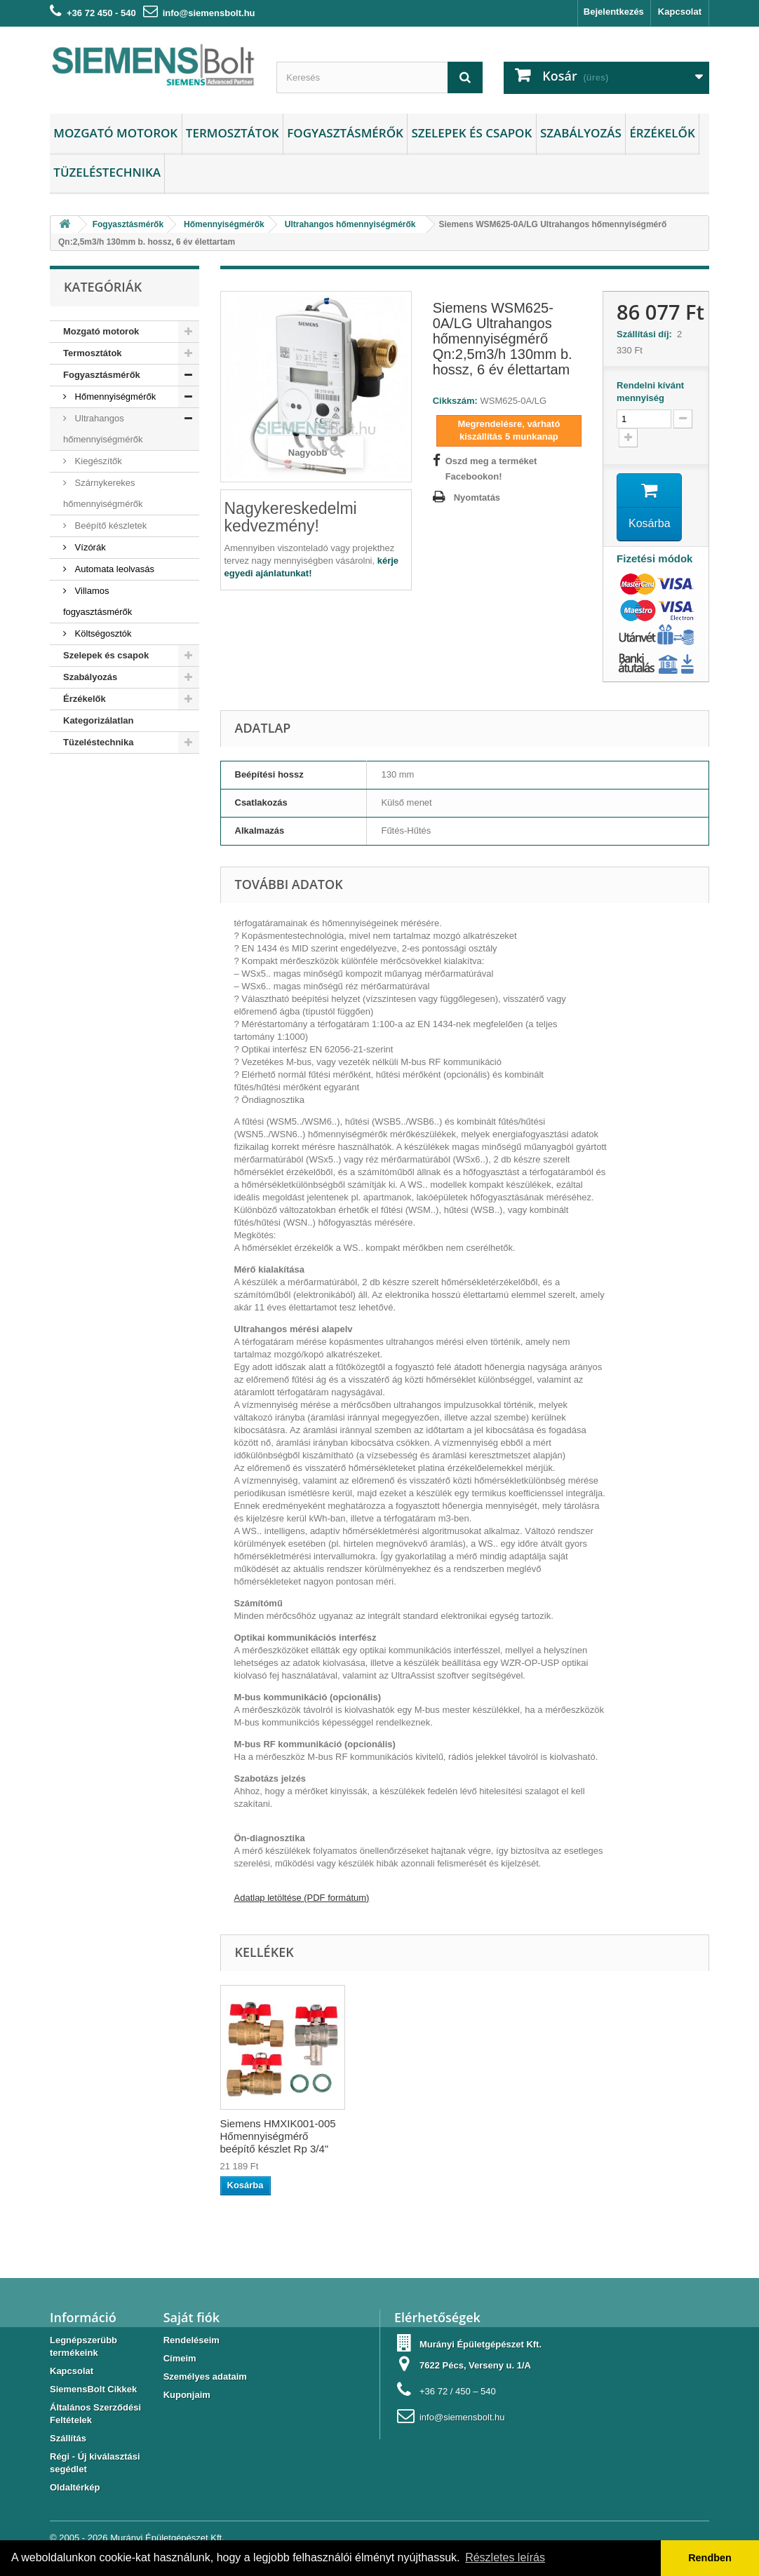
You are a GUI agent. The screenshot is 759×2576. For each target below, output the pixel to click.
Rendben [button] (710, 2557)
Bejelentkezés (614, 11)
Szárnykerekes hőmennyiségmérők (102, 493)
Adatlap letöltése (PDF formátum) (302, 1897)
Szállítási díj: (647, 334)
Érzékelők (661, 133)
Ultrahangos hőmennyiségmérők (102, 429)
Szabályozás (581, 133)
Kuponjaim (186, 2394)
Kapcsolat (679, 11)
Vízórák (89, 547)
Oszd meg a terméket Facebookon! (491, 469)
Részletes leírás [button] (505, 2557)
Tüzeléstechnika (107, 172)
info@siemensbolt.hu (209, 13)
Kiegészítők (97, 461)
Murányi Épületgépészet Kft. (167, 2538)
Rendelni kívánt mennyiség (650, 391)
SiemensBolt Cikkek (93, 2389)
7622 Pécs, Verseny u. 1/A (475, 2365)
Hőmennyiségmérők (114, 396)
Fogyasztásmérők (345, 133)
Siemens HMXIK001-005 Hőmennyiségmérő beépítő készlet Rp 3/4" (434, 2136)
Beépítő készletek (109, 525)
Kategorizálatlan (98, 720)
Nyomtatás (477, 497)
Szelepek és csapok (471, 133)
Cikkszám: (455, 400)
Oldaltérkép (75, 2487)
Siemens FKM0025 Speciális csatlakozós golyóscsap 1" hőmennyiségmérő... (270, 2142)
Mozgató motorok (115, 133)
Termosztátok (232, 133)
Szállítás (68, 2438)
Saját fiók (191, 2317)
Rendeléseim (191, 2340)
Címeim (179, 2358)
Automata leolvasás (113, 569)
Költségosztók (102, 633)
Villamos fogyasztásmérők (97, 601)
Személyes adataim (205, 2376)
